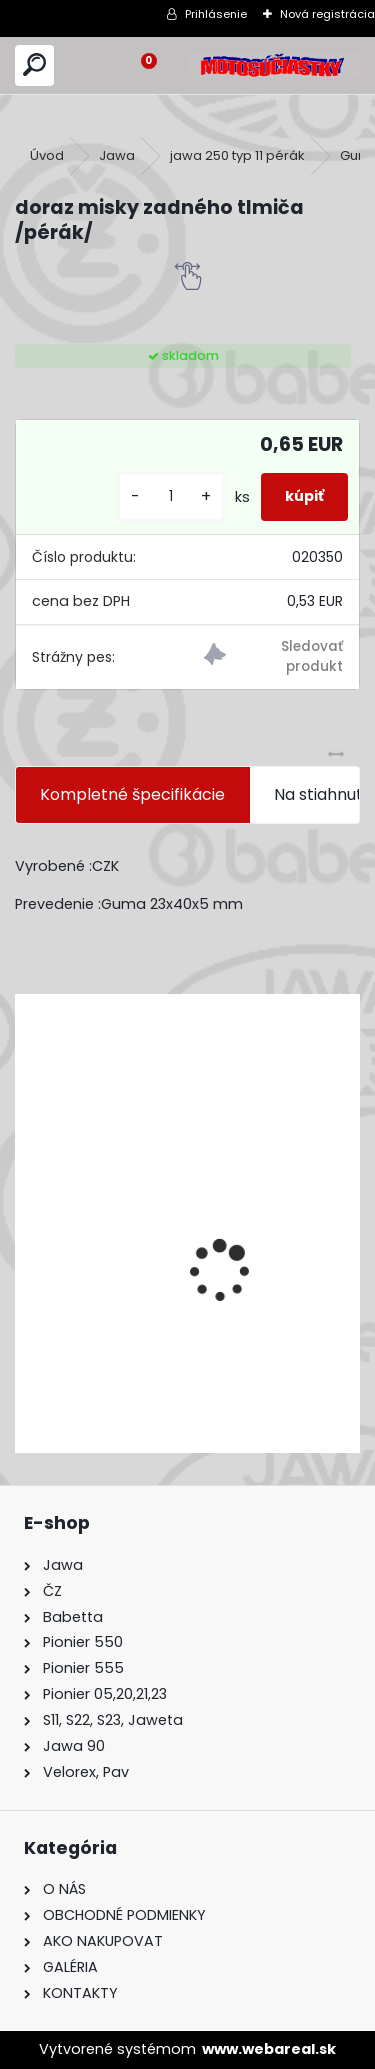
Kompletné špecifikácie (132, 794)
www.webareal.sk (269, 2049)
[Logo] (274, 65)
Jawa (117, 155)
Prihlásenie (216, 14)
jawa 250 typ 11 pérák (237, 155)
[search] (34, 65)
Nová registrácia (327, 14)
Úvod (47, 155)
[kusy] (171, 496)
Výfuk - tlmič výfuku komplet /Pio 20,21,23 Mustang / (158, 1325)
